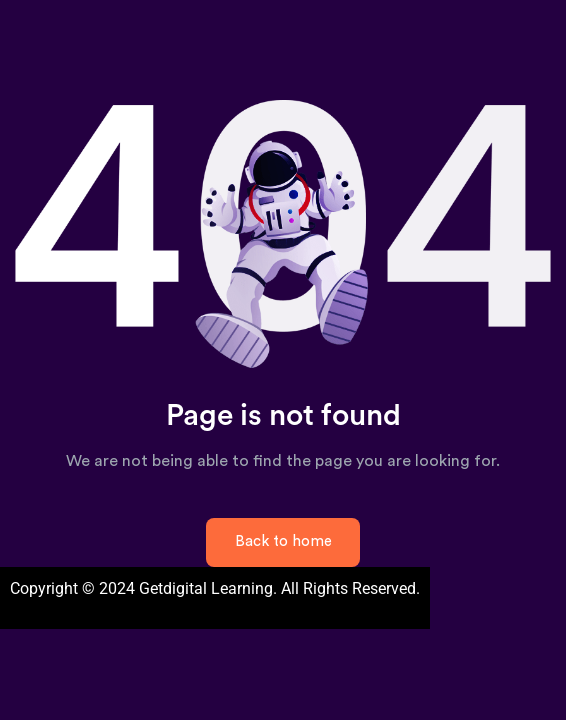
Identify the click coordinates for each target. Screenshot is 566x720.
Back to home (283, 541)
